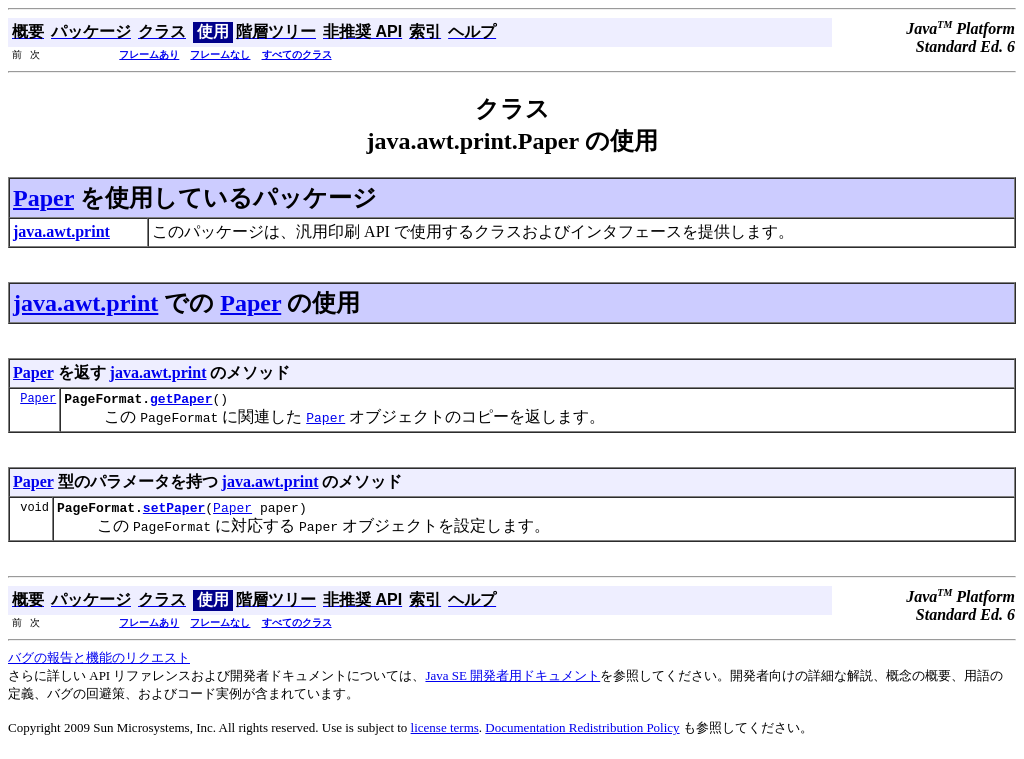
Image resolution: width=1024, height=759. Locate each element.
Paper (43, 198)
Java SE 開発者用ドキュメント (512, 681)
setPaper (174, 513)
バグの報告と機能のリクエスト (99, 663)
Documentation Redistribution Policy (582, 733)
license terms (445, 733)
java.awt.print (85, 303)
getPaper (181, 401)
